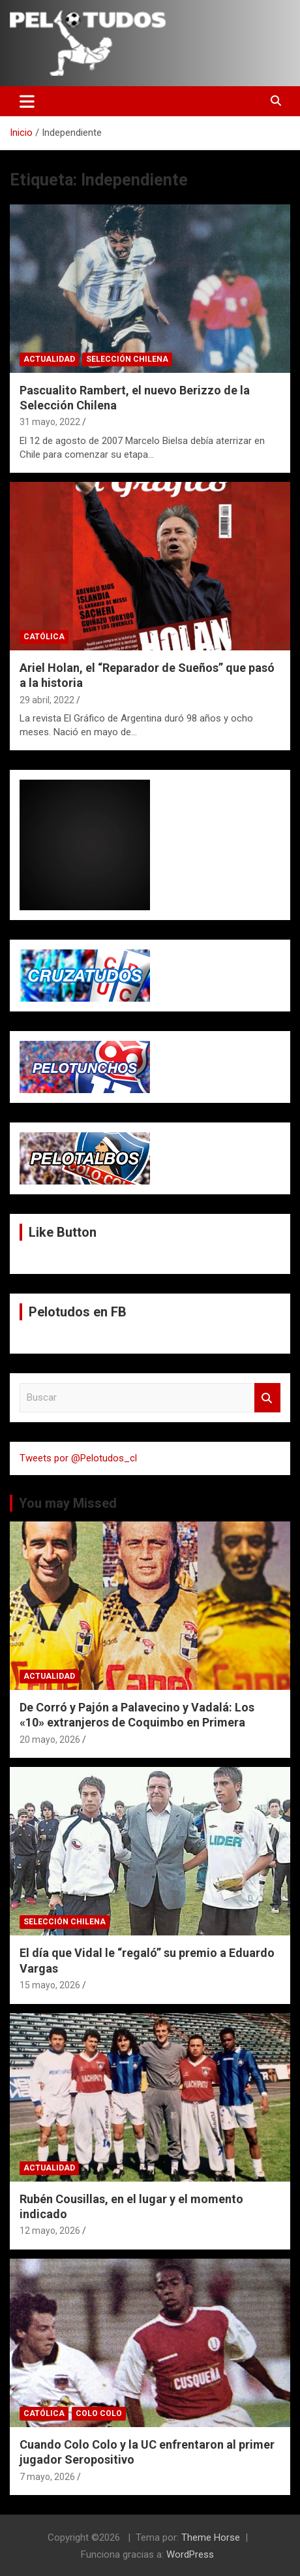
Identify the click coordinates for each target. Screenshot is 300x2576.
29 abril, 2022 (47, 700)
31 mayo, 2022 (50, 422)
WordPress (190, 2554)
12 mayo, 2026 (50, 2230)
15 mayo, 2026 (50, 1985)
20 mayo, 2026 (50, 1739)
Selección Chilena (127, 359)
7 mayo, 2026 (47, 2477)
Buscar (267, 1397)
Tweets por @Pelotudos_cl (78, 1458)
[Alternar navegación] (27, 101)
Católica (44, 636)
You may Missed (68, 1503)
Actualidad (49, 359)
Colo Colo (99, 2413)
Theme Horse (210, 2537)
